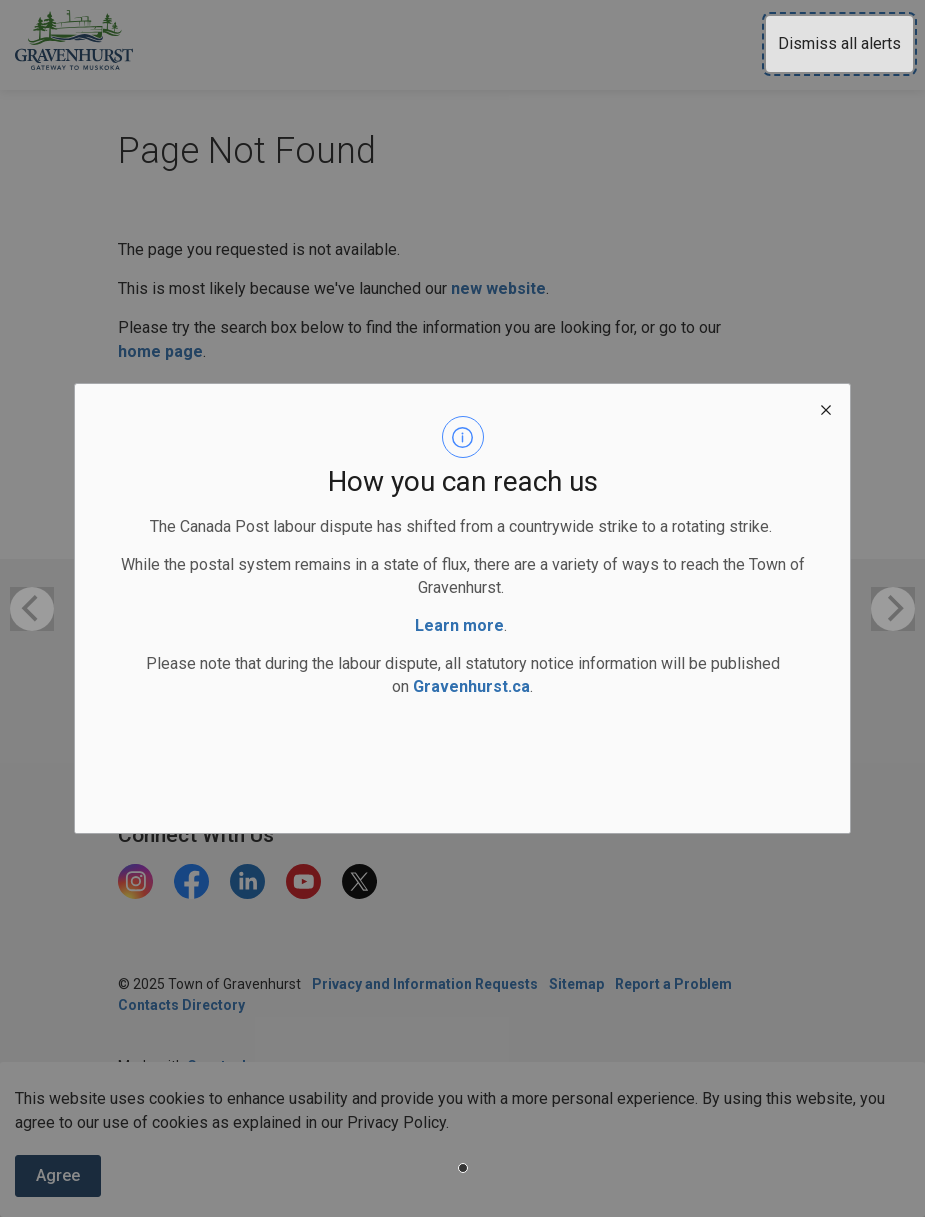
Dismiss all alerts (839, 43)
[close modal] (826, 408)
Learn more (459, 625)
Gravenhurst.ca (471, 686)
